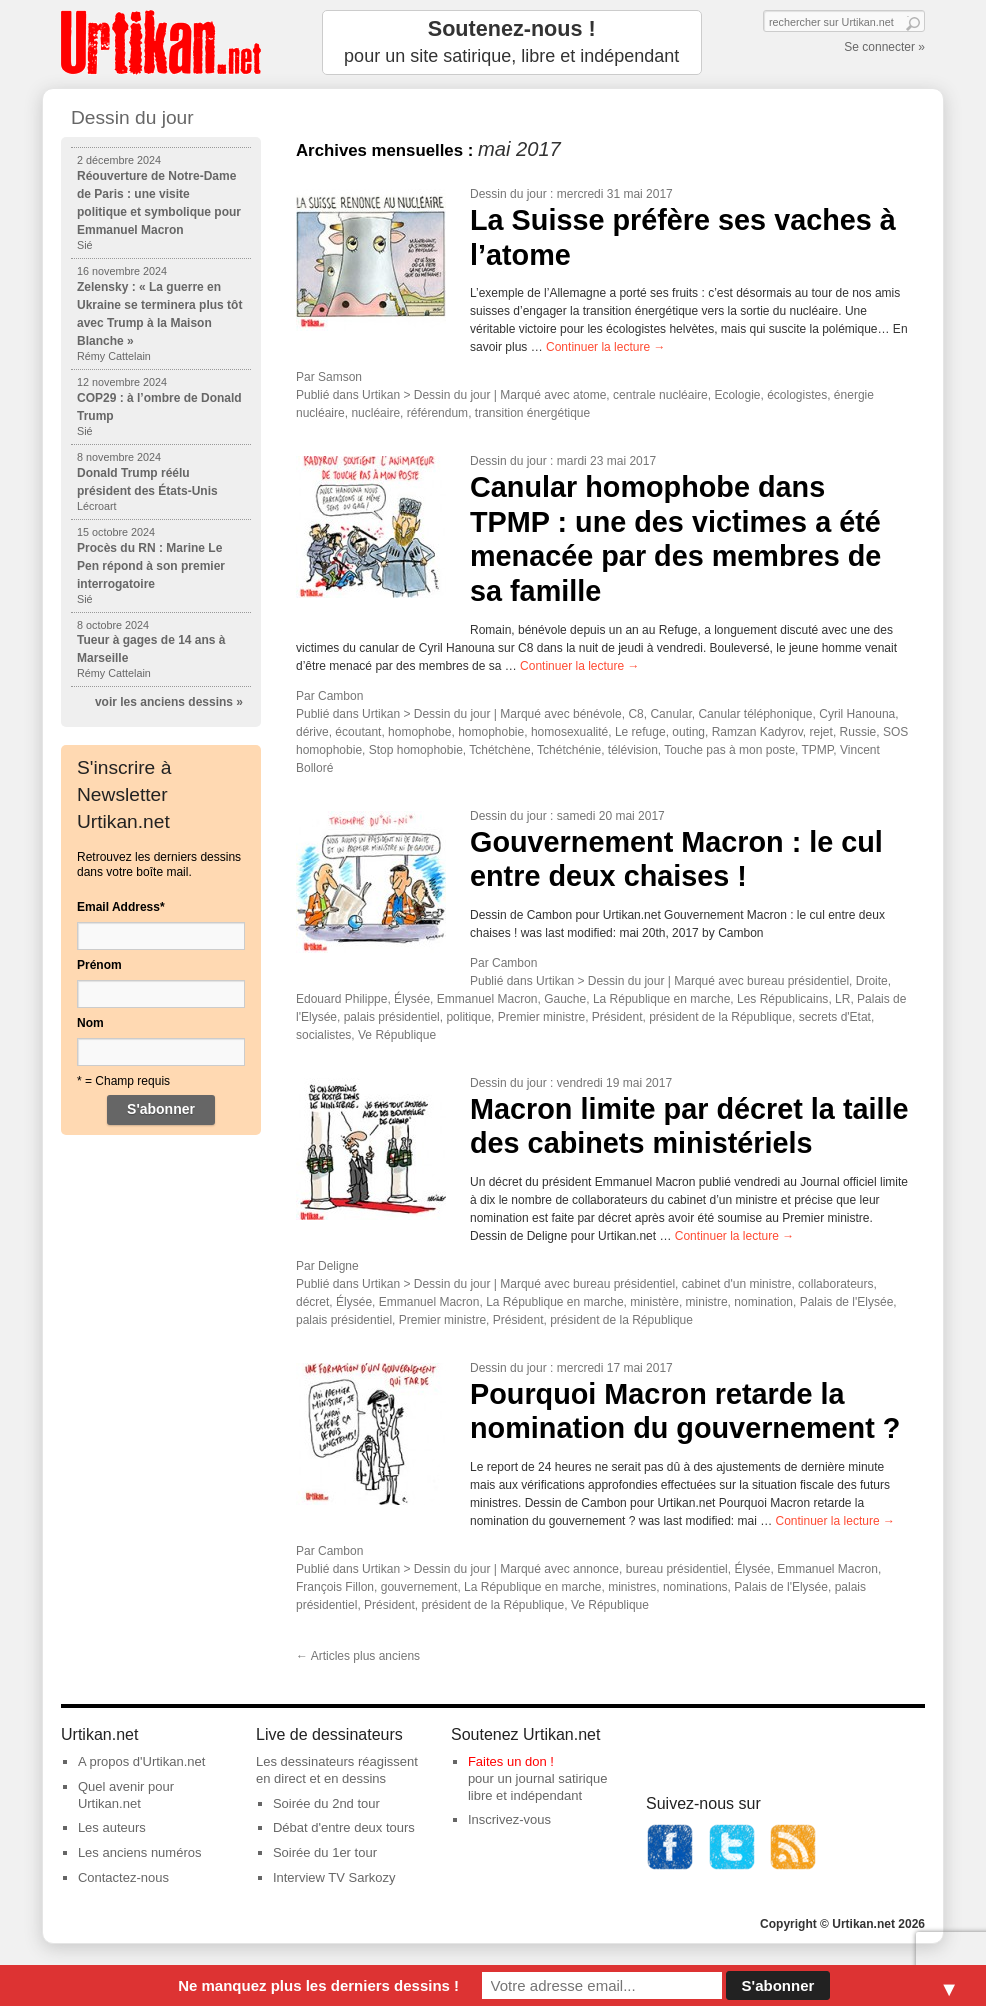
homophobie (491, 732)
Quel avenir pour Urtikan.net (126, 1795)
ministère (654, 1302)
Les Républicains (782, 999)
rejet (821, 732)
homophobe (419, 732)
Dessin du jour (508, 194)
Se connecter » (884, 47)
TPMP (818, 750)
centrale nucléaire (660, 395)
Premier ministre (541, 1017)
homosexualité (569, 732)
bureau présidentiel (798, 981)
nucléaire (375, 413)
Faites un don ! (511, 1761)
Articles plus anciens (358, 1656)
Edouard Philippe (341, 999)
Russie (858, 732)
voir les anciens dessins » (169, 702)
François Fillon (335, 1587)
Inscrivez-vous (509, 1819)
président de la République (720, 1017)
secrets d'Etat (835, 1017)
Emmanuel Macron (487, 999)
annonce (596, 1569)
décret (312, 1302)
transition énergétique (532, 413)
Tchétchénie (569, 750)
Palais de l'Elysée (847, 1302)
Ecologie (737, 395)
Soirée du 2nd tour (326, 1803)
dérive (312, 732)
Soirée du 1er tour (325, 1852)
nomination (763, 1302)
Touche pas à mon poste (729, 750)
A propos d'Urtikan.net (142, 1761)
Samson (340, 377)
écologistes (797, 395)
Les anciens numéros (140, 1852)
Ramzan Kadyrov (757, 732)
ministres (632, 1587)
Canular (670, 714)
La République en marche (661, 999)
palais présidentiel (392, 1017)
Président (617, 1017)
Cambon (340, 696)
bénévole (597, 714)
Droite (872, 981)
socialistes (323, 1035)
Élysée (412, 999)
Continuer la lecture (605, 347)
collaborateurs (835, 1284)
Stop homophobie (416, 750)
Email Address (121, 907)
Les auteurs (112, 1827)
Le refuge (640, 732)
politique (468, 1017)
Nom (90, 1023)
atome (589, 395)
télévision (633, 750)
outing (688, 732)
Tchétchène (499, 750)
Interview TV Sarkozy (334, 1877)
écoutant (358, 732)
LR (842, 999)
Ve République (397, 1035)
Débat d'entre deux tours (344, 1827)
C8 (635, 714)
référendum (437, 413)
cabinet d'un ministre (737, 1284)
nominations (695, 1587)
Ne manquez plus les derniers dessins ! (318, 1985)
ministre (707, 1302)
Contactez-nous (123, 1877)
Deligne (338, 1266)
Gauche (565, 999)
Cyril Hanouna (857, 714)
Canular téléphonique (755, 714)
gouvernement (419, 1587)
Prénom (99, 965)
